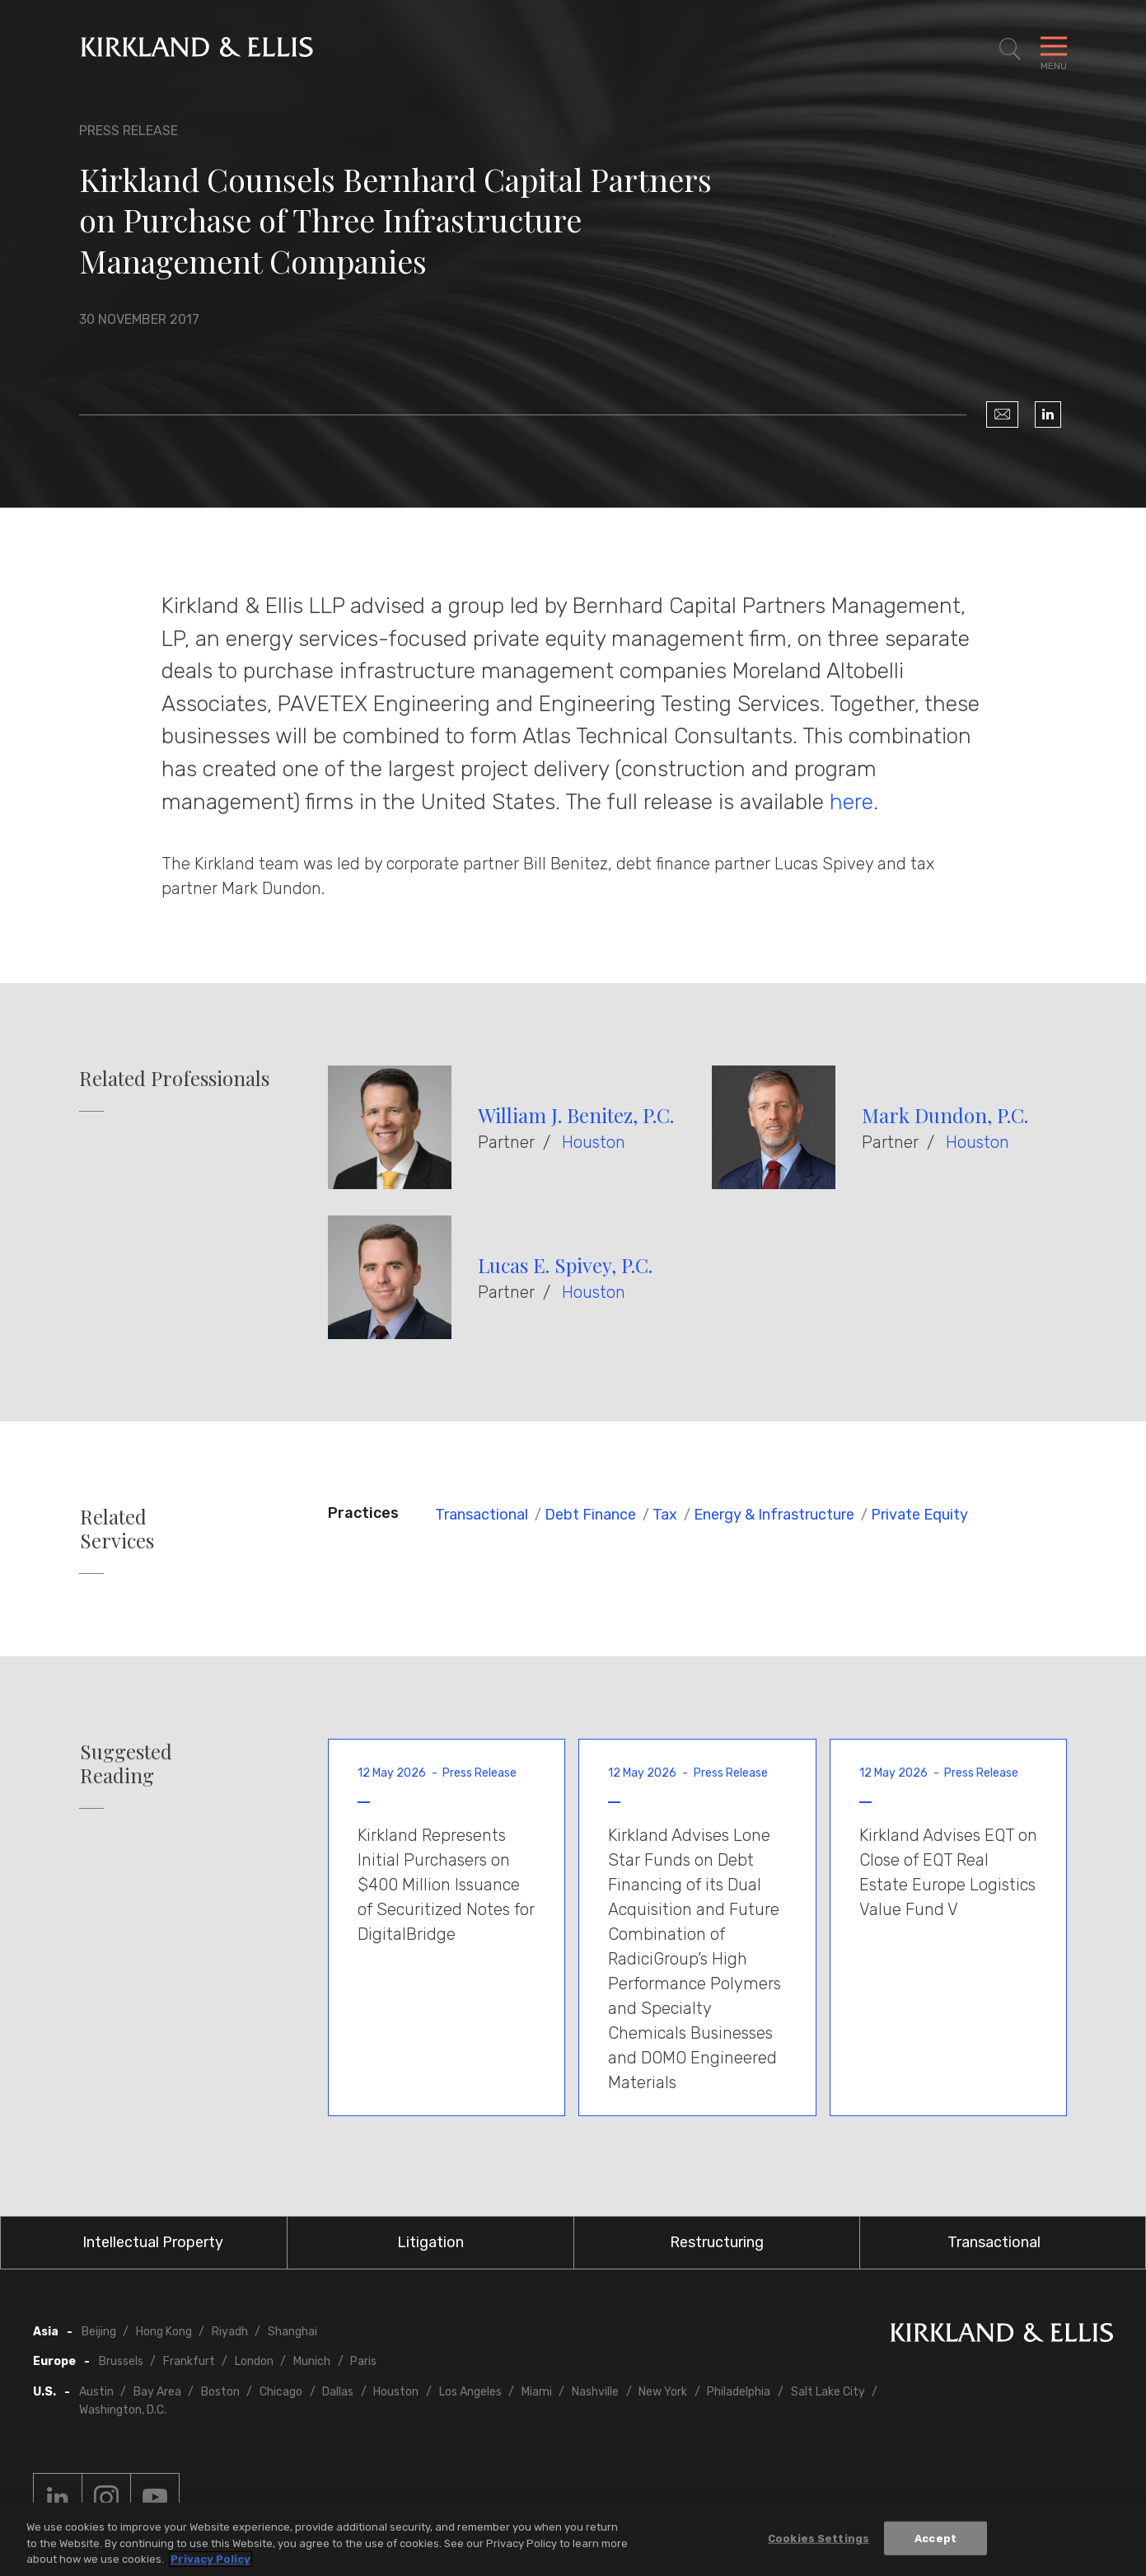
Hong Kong (164, 2332)
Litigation (430, 2242)
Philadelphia (738, 2392)
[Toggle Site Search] (1010, 49)
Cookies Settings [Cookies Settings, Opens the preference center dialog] (818, 2538)
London (254, 2361)
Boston (220, 2392)
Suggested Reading (126, 1763)
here (851, 802)
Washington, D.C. (122, 2410)
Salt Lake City (828, 2392)
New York (662, 2392)
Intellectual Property (152, 2242)
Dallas (337, 2392)
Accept (935, 2538)
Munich (311, 2361)
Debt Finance (590, 1515)
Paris (363, 2361)
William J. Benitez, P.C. (576, 1115)
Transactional (481, 1515)
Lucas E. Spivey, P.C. (565, 1265)
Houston (593, 1142)
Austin (96, 2392)
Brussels (121, 2361)
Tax (665, 1515)
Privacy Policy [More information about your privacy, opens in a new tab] (210, 2559)
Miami (537, 2392)
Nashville (595, 2392)
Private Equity (919, 1515)
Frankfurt (189, 2361)
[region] (573, 2539)
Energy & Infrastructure (774, 1515)
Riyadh (230, 2332)
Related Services (117, 1528)
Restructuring (717, 2242)
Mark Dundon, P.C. (945, 1115)
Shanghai (292, 2332)
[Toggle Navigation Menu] (1054, 49)
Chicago (281, 2392)
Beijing (99, 2332)
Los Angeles (470, 2392)
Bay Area (157, 2392)
